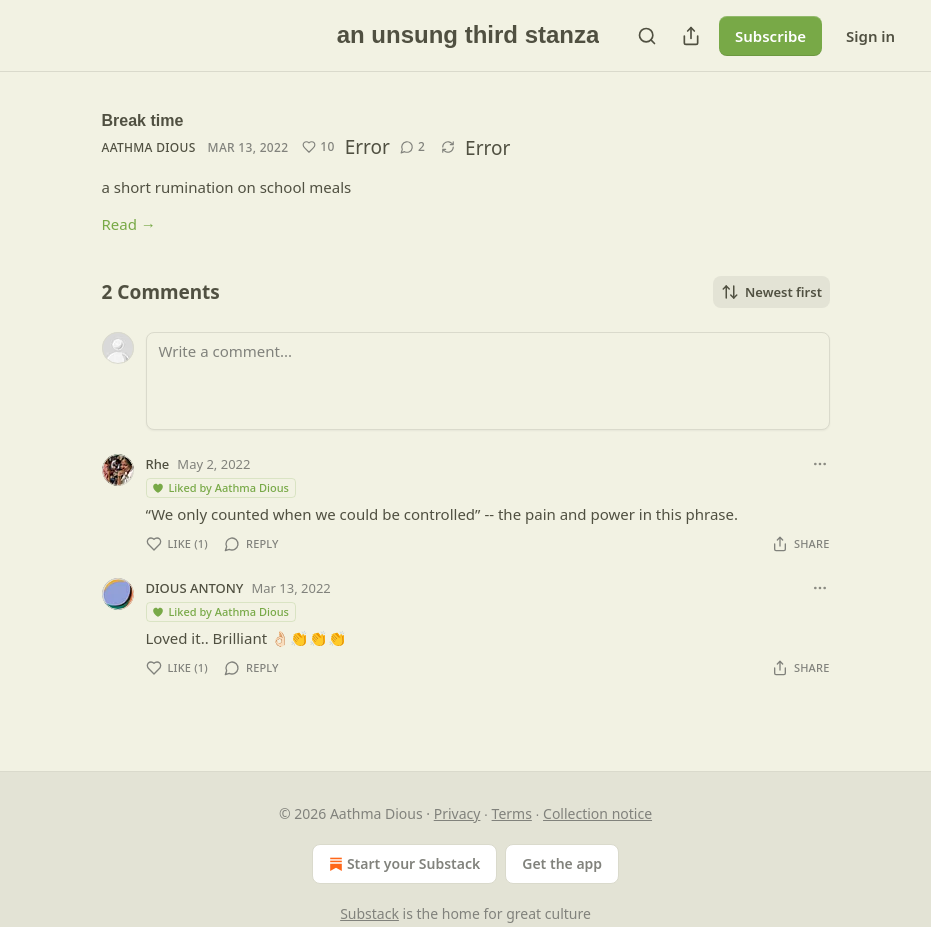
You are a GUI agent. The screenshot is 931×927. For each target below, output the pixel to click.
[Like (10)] (318, 147)
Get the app (562, 863)
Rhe (158, 464)
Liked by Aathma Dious (220, 487)
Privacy (457, 813)
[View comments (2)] (412, 147)
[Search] (647, 36)
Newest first (771, 292)
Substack (369, 913)
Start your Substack (402, 864)
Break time (143, 120)
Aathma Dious (149, 147)
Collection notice (597, 813)
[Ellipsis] (820, 464)
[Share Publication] (691, 36)
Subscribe (770, 36)
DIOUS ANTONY (195, 588)
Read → (129, 224)
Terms (512, 813)
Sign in (870, 36)
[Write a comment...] (488, 381)
